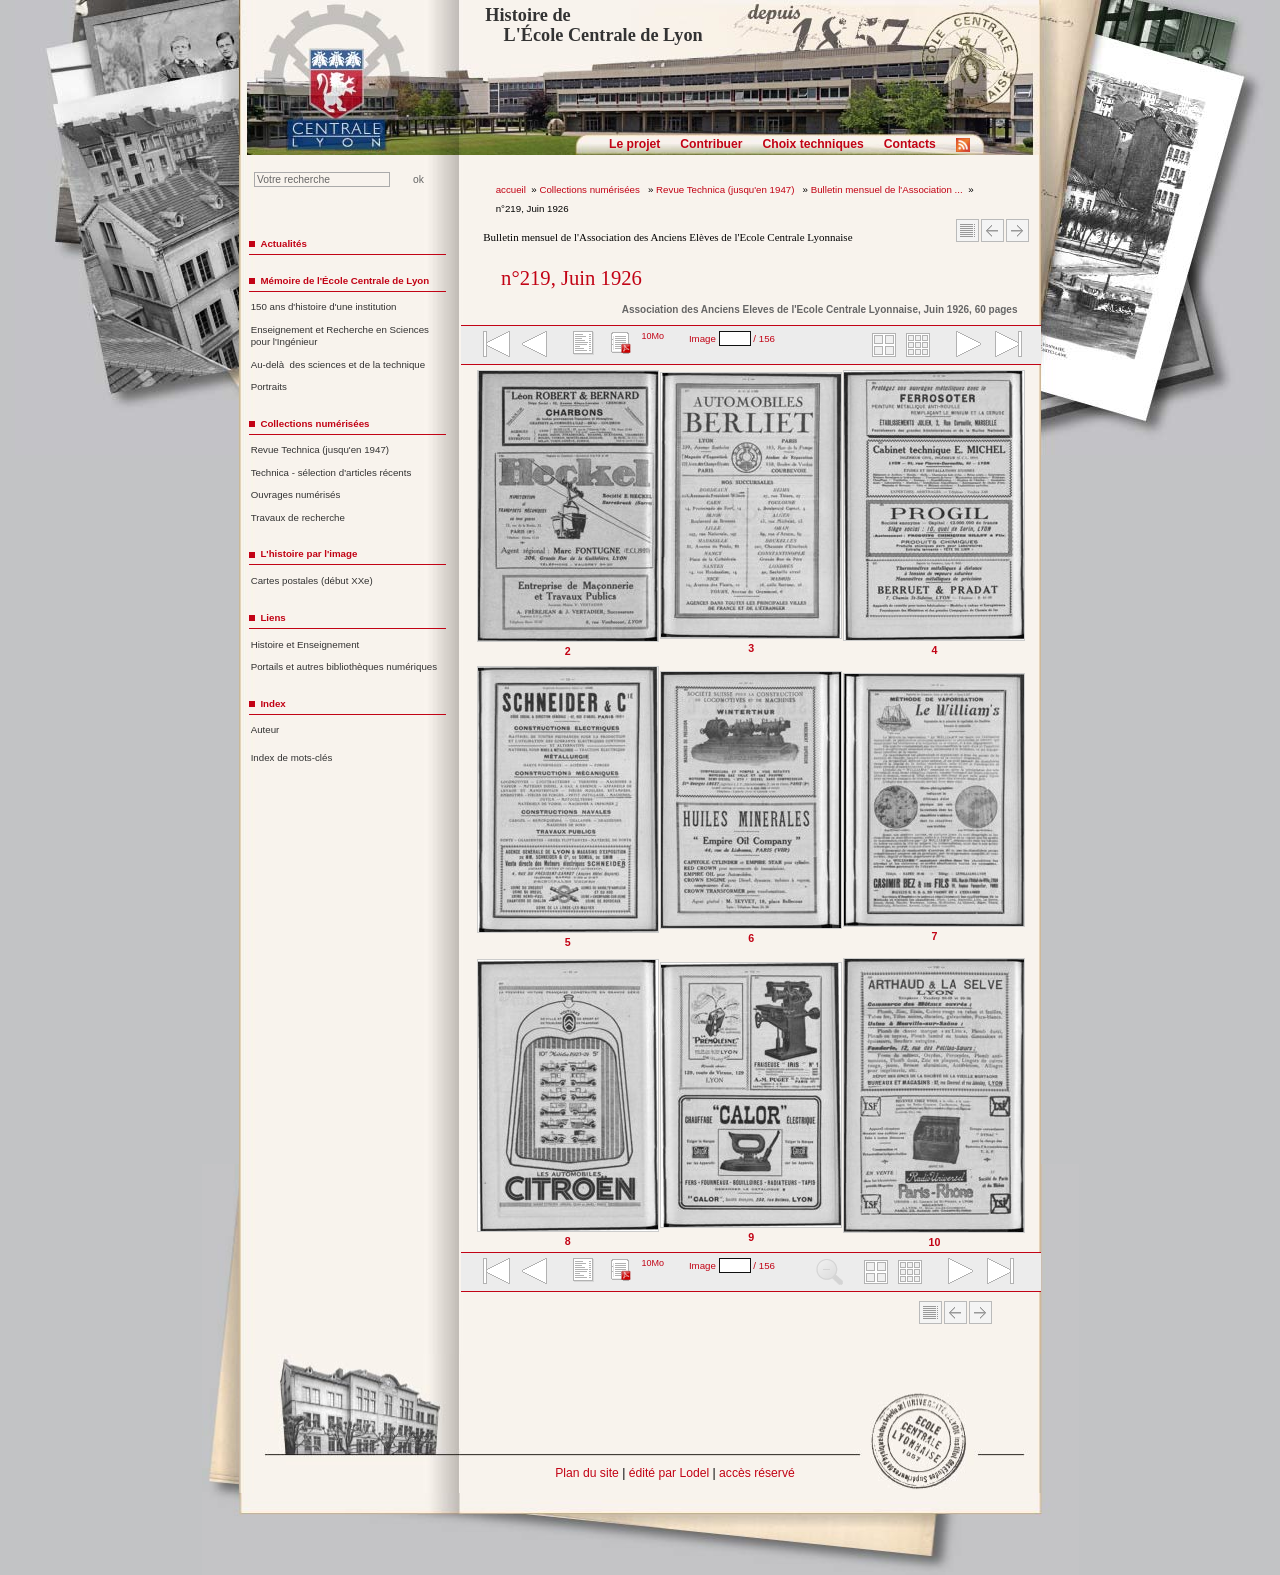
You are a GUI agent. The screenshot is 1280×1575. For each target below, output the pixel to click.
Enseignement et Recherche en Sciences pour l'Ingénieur (340, 336)
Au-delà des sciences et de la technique (338, 364)
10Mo (652, 336)
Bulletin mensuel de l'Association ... (887, 189)
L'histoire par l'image (308, 553)
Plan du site (587, 1473)
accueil (511, 189)
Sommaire (967, 230)
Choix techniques (812, 144)
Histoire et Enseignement (305, 644)
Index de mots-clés (292, 757)
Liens (272, 617)
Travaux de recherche (298, 517)
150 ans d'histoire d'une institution (324, 306)
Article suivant (1017, 230)
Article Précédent (992, 230)
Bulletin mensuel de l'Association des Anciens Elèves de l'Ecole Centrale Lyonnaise (667, 237)
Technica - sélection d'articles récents (331, 472)
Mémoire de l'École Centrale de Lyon (344, 280)
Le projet (634, 144)
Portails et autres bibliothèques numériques (344, 666)
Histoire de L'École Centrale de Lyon (593, 25)
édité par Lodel (669, 1473)
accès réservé (757, 1473)
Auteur (265, 729)
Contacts (910, 144)
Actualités (283, 243)
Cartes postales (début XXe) (312, 580)
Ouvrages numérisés (296, 494)
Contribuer (711, 144)
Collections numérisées (590, 189)
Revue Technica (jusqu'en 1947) (726, 189)
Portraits (269, 386)
